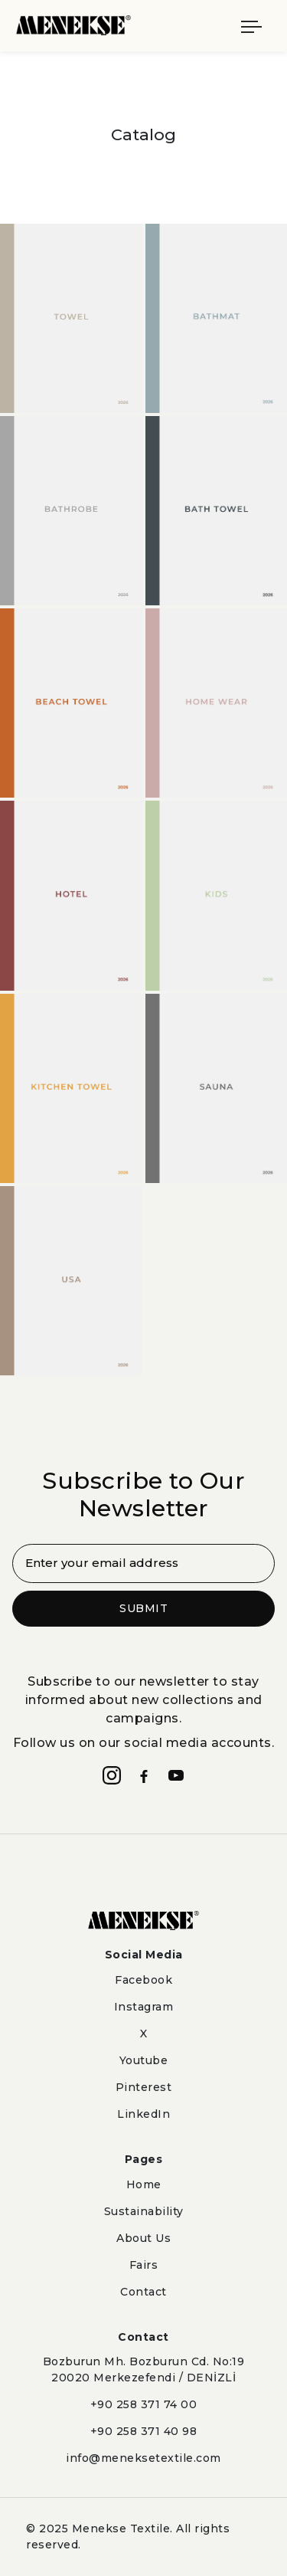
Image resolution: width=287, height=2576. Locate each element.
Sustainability (144, 2211)
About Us (143, 2238)
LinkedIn (143, 2114)
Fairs (143, 2265)
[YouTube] (176, 1775)
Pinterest (144, 2087)
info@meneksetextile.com (143, 2458)
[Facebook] (144, 1775)
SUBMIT (143, 1608)
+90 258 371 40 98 (143, 2431)
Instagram (144, 2007)
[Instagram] (112, 1775)
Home (143, 2184)
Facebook (143, 1980)
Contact (143, 2292)
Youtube (143, 2060)
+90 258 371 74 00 (143, 2404)
